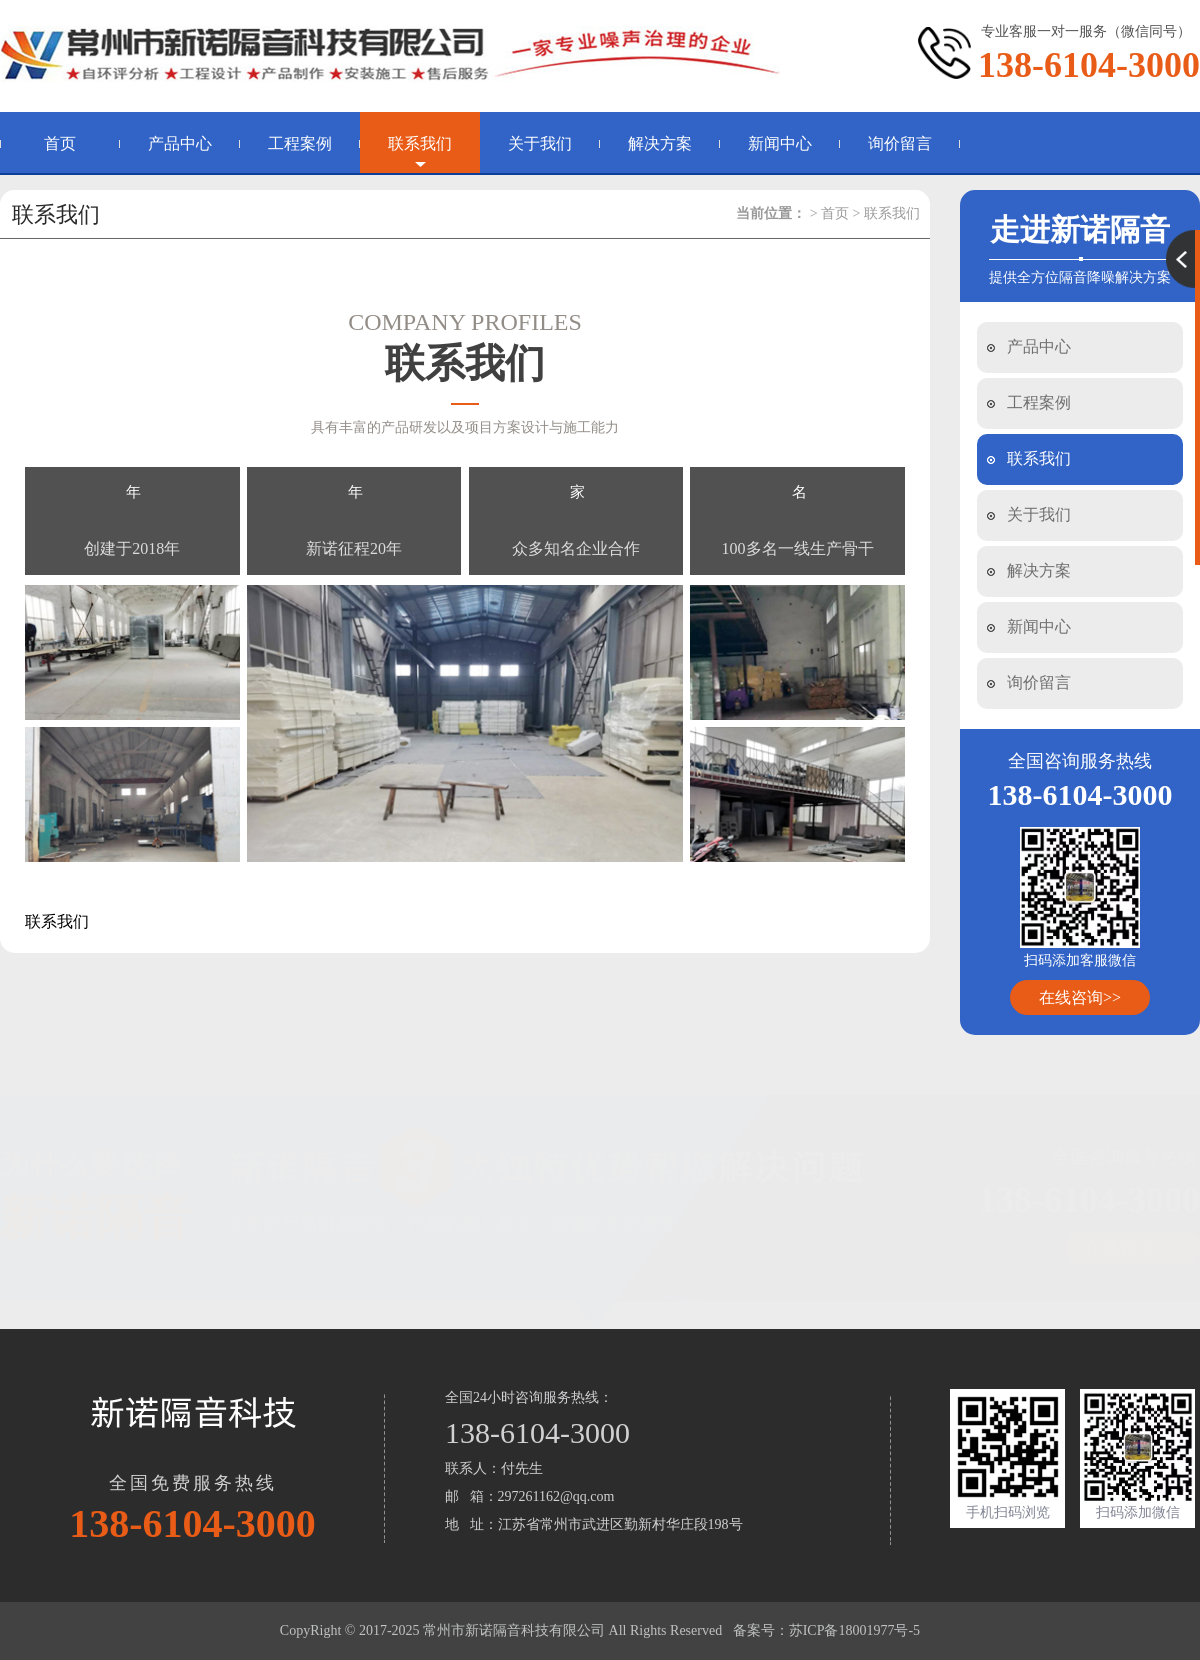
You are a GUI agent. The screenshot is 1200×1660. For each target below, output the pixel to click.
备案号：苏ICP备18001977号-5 (826, 1630)
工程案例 (300, 143)
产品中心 (180, 143)
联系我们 (420, 143)
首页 (60, 143)
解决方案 (660, 143)
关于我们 (540, 143)
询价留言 (900, 143)
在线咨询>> (1080, 997)
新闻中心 (780, 143)
